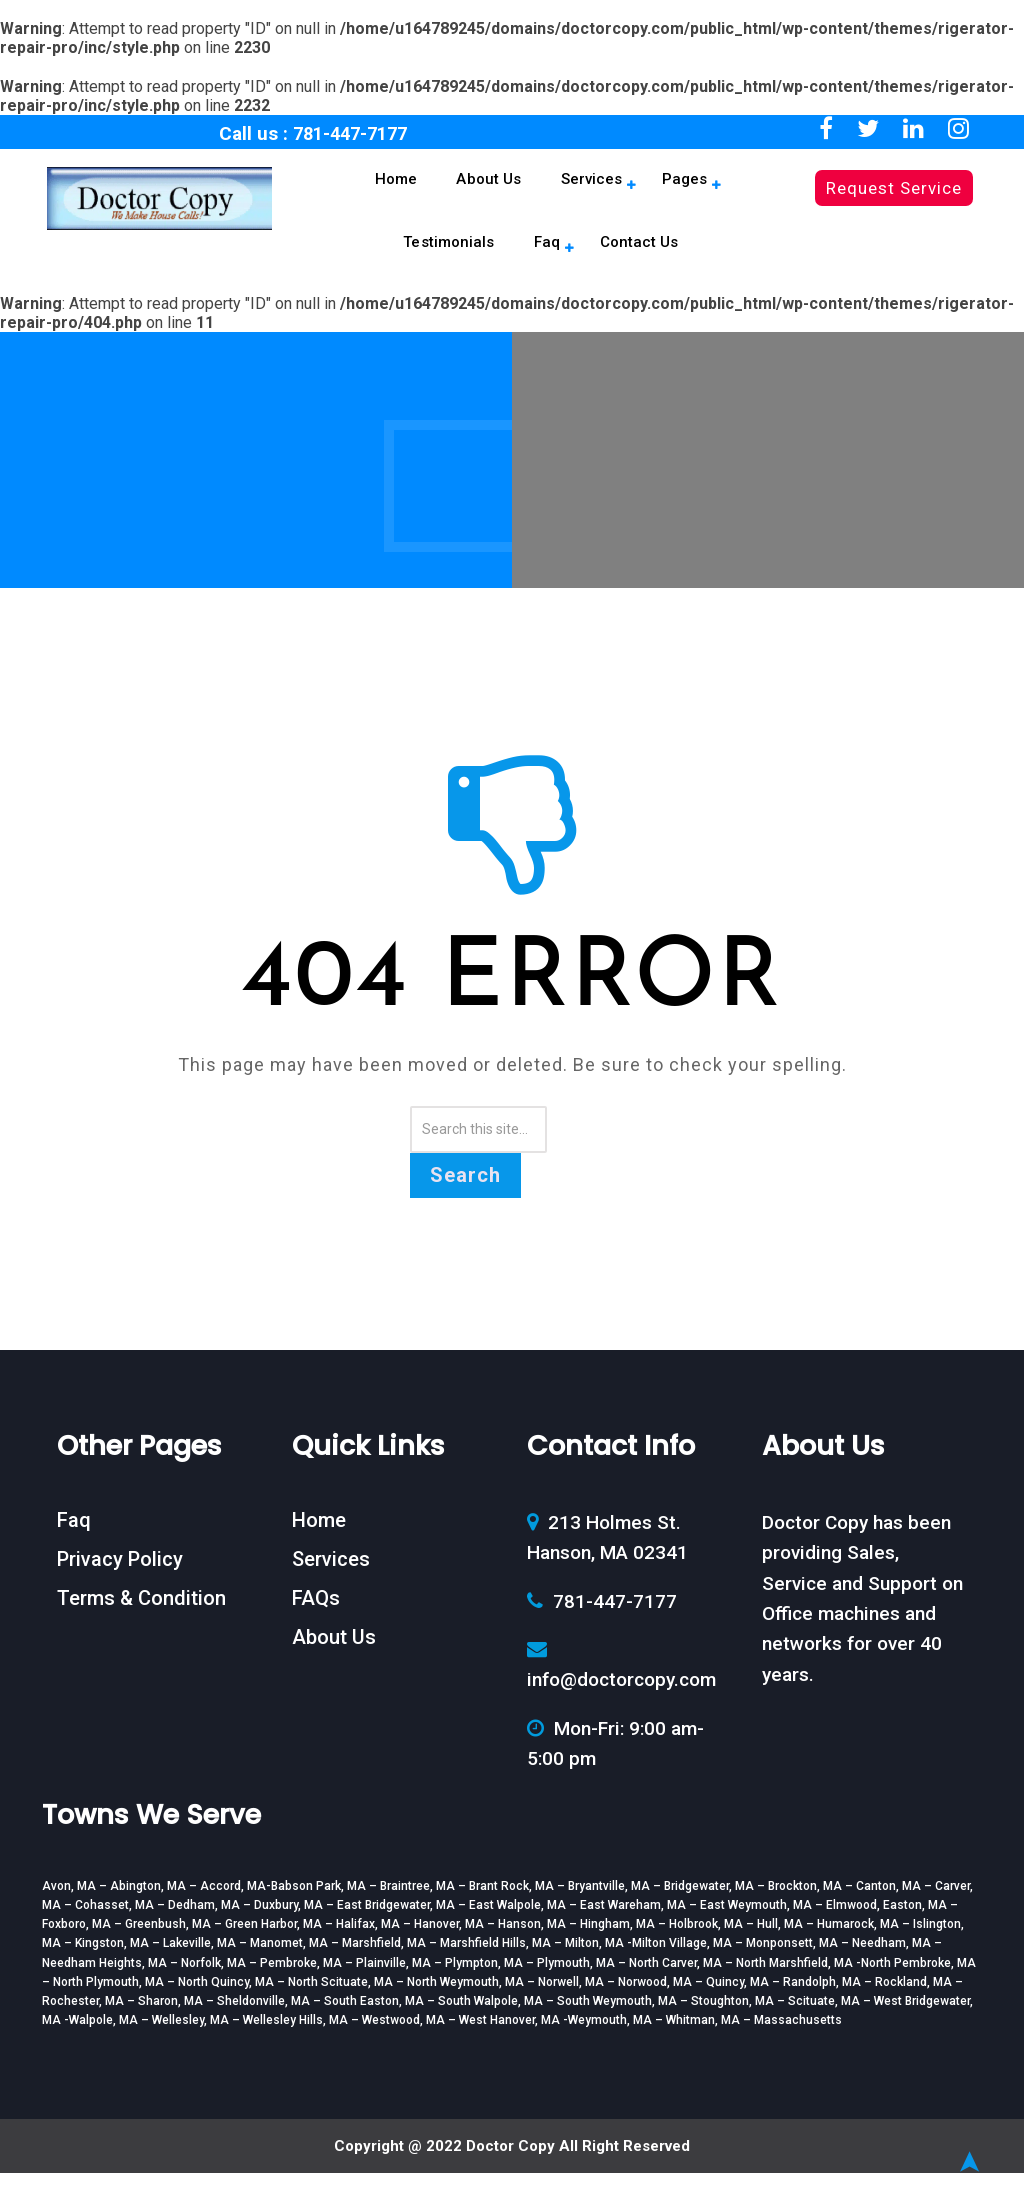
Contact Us (543, 261)
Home (330, 186)
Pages (583, 186)
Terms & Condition (141, 1622)
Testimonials (678, 186)
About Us (412, 186)
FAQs (316, 1622)
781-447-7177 (350, 133)
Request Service (894, 188)
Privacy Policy (120, 1583)
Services (503, 186)
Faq (764, 186)
